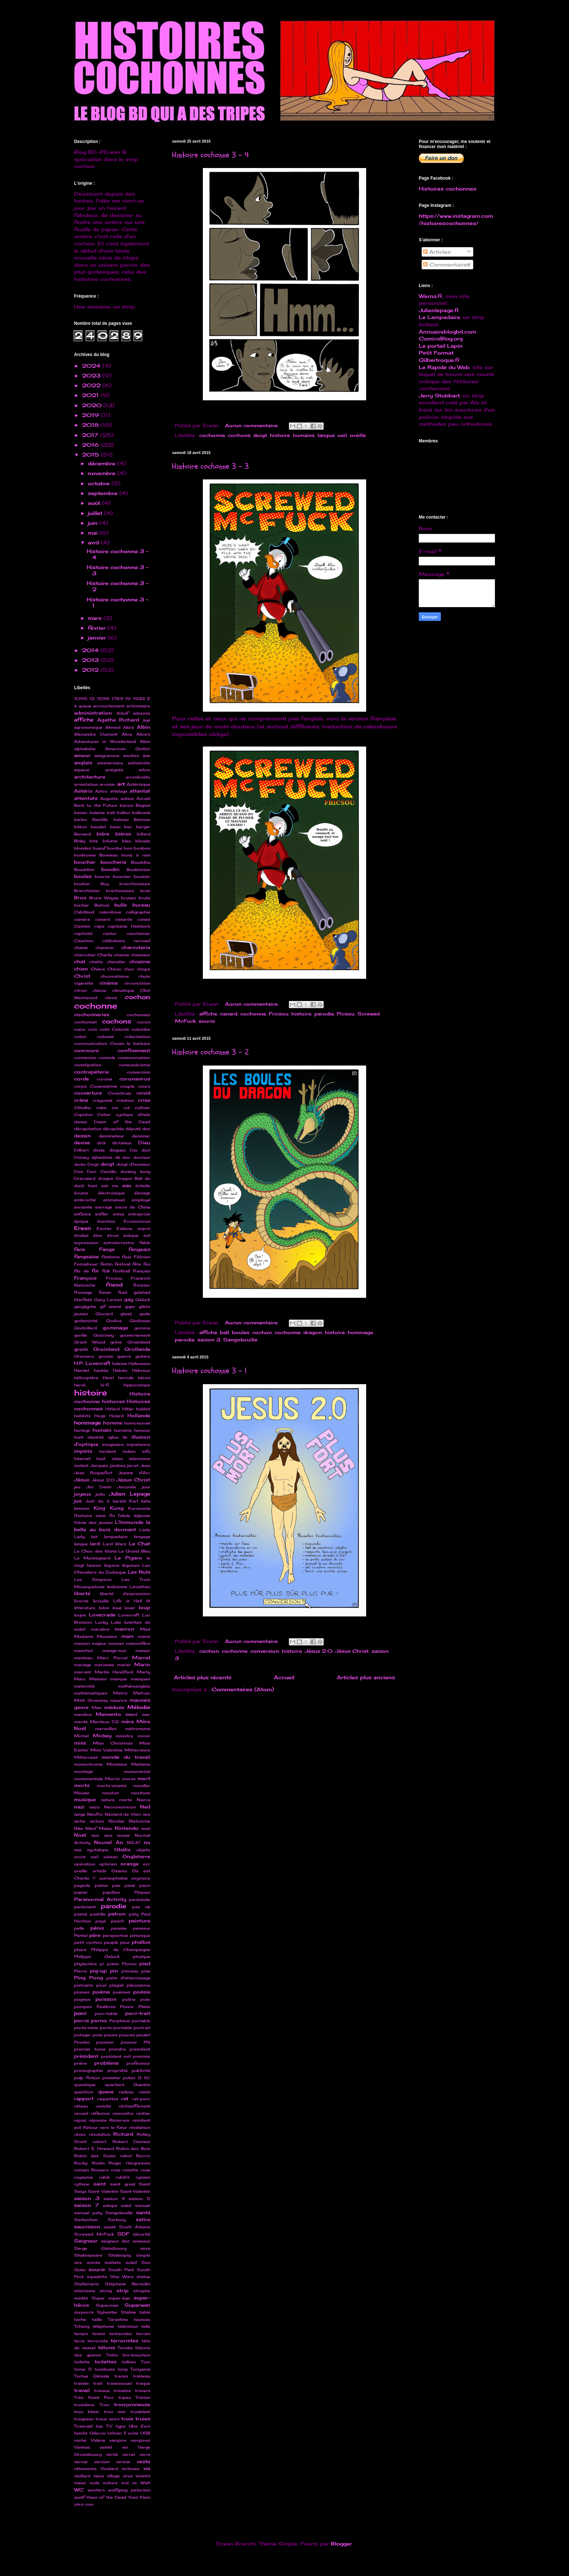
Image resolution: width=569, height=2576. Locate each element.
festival (122, 1264)
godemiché (86, 1320)
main (127, 1636)
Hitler (128, 1408)
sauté (110, 2226)
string (105, 2290)
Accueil (284, 1677)
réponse (98, 2120)
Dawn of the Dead (122, 1121)
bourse (102, 876)
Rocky (80, 2163)
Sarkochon (86, 2219)
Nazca (143, 1799)
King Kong (108, 1508)
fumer (105, 1292)
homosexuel (137, 1423)
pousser (105, 2042)
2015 (91, 454)
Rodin (98, 2163)
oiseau (110, 1856)
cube (101, 1107)
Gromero (84, 1356)
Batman (142, 819)
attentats (86, 798)
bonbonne (85, 855)
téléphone (103, 2326)
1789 (117, 698)
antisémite (139, 762)
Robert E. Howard (94, 2148)
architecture (89, 777)
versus (123, 2461)
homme (112, 1423)
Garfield (83, 1299)
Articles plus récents (203, 1677)
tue (99, 2426)
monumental (137, 1771)
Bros (80, 897)
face (79, 1249)
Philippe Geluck (96, 1956)
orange (129, 1863)
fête (136, 1264)
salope (110, 2205)
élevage (142, 1192)
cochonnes (138, 1014)
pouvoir (129, 2042)
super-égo (119, 2298)
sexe (145, 2248)
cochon (262, 1332)
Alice (127, 734)
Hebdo (120, 1370)
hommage (360, 1332)
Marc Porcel (112, 1657)
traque (143, 2383)
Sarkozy (117, 2219)
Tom (145, 2361)
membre (83, 1714)
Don (78, 1171)
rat (124, 2098)
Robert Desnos (131, 2141)
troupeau (84, 2418)
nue (78, 1849)
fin (95, 1270)
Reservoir (119, 2120)
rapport (84, 2098)
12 (92, 698)
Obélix (122, 1849)
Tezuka (125, 2347)
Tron (104, 2404)
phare (80, 1949)
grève (116, 1342)
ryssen (143, 2177)
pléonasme (138, 1985)
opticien (107, 1863)
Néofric (95, 1814)
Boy (105, 883)
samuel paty (88, 2212)
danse (80, 1121)
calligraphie (138, 912)
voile (94, 2482)
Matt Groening (90, 1700)
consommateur (134, 1057)
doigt (260, 435)
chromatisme (115, 976)
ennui (118, 1214)
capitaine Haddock (129, 926)
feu (146, 1264)
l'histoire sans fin (94, 1515)
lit (148, 1600)
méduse (114, 1707)
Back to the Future (95, 805)
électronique (111, 1192)
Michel (81, 1735)
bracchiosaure (134, 883)
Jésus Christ (352, 1651)
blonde (142, 840)
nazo (94, 1807)
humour (142, 1430)
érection (106, 1221)
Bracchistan (86, 890)
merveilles (105, 1728)
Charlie (104, 954)
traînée (81, 2383)
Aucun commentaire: (252, 425)
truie (127, 2418)
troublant (140, 2411)
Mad (145, 1629)
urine (133, 2433)
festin (106, 1264)
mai (93, 532)
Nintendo (127, 1828)
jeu (77, 1486)
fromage (83, 1292)
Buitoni (101, 905)
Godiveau (140, 1320)
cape (99, 926)
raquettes (107, 2098)
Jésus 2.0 (318, 1651)
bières (123, 834)
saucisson (87, 2226)
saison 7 (86, 2205)
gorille (80, 1335)
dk (117, 1157)
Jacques (99, 1465)
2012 (91, 670)
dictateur (122, 1142)
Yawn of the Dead (106, 2497)
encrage (103, 1207)
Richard (123, 2134)
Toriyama (140, 2369)
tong (122, 2369)
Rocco (143, 2155)
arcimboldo (138, 777)
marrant (82, 1672)
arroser (107, 784)
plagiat (116, 1985)
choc (129, 969)
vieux (98, 2475)
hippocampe (136, 1384)
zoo (89, 2504)
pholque (141, 1956)
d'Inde (144, 1114)
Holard (116, 1415)
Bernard (82, 834)
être (97, 1235)
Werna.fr (430, 296)
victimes (130, 2468)
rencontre (123, 2113)
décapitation (87, 1128)
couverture (88, 1093)
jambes (118, 1465)
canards (123, 919)
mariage (82, 1664)
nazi (79, 1807)
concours (86, 1050)
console (106, 1057)
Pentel (80, 1935)
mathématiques (90, 1693)
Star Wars (122, 2276)
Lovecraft (128, 1615)
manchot (83, 1650)
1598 (103, 698)
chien (81, 969)
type (121, 2426)
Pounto (82, 2042)
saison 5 (139, 2198)
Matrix (120, 1693)
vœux (80, 2482)
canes (144, 919)
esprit (144, 1228)
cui (115, 1107)
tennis (98, 2333)
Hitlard (112, 1408)
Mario (142, 1664)
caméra (82, 919)
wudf (79, 2497)
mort (144, 1778)
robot (126, 2155)
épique (81, 1221)
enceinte (83, 1207)
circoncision (137, 983)
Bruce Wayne (104, 897)
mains (144, 1636)
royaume (83, 2177)
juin (93, 523)
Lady (79, 1536)
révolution (99, 2134)
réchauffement (134, 2106)
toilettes (105, 2361)
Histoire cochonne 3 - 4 (210, 155)
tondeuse (105, 2369)
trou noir (115, 2411)
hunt (78, 1437)
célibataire (113, 940)
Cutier (104, 1114)
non (108, 1835)
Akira (128, 727)
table (144, 2312)
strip (122, 2290)
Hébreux (141, 1370)
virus (128, 2475)
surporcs (84, 2312)
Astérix (83, 791)
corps (80, 1086)
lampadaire (116, 1536)
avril (94, 542)
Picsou (346, 1014)
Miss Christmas (113, 1743)
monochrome (88, 1764)
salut (126, 2205)
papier (81, 1892)
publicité (141, 2070)
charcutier (85, 954)
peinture (139, 1920)
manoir (142, 1650)
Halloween (139, 1363)
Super (98, 2298)
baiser (80, 812)
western (96, 2490)
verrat (128, 2454)
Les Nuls (139, 1572)
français (141, 1270)
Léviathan (140, 1586)
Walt (145, 2482)
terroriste (97, 2340)
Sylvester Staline (116, 2312)
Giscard (104, 1313)
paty (134, 1914)
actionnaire (138, 705)
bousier (142, 876)
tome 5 (83, 2369)
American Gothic (127, 748)
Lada (144, 1529)
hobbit (143, 1408)
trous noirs (107, 2418)
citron (80, 990)
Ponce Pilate (135, 2006)
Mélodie (138, 1707)
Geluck (142, 1299)
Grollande (137, 1349)
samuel (142, 2205)
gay (128, 1299)
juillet (96, 513)
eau (126, 1185)
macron (124, 1629)
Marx (80, 1678)
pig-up (98, 1971)
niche (79, 1821)
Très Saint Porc (94, 2397)
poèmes (121, 1992)
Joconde (126, 1486)
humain (102, 1430)
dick (101, 1142)
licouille (101, 1600)
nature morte (116, 1799)
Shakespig (119, 2255)
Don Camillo (101, 1171)
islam (117, 1458)
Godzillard (85, 1327)
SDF (123, 2234)
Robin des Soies (95, 2155)
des (146, 1128)
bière (103, 834)
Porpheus (119, 2020)
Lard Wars (114, 1543)
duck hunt (85, 1185)
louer (129, 1607)
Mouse (81, 1792)
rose (115, 2169)
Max (97, 1707)
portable (141, 2020)
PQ (147, 2042)
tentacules (120, 2333)
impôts (83, 1451)
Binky (79, 840)
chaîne (81, 947)
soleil (131, 2262)
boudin (110, 869)
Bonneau (108, 855)
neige (79, 1814)
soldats (113, 2262)
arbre (144, 769)
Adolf (122, 713)
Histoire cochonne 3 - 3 (210, 466)
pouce (111, 2034)
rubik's (123, 2177)
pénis (97, 1928)
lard (95, 1543)
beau (115, 826)
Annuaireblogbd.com (447, 331)
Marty (143, 1672)
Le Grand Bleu (134, 1551)
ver (125, 2447)
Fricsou (278, 1014)
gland (126, 1313)
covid (143, 1093)
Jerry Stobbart (439, 395)
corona (104, 1078)
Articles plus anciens (366, 1677)
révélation (139, 2127)
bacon (126, 805)
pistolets (83, 1985)
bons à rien (136, 855)
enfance (82, 1214)
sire (78, 2262)
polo (145, 1999)
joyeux (82, 1494)
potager (82, 2034)
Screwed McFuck (94, 2234)
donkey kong (135, 1171)
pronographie (88, 2070)
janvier (98, 637)
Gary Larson (108, 1299)
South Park (121, 2269)
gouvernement (135, 1335)
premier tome (90, 2049)
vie (146, 2468)
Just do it (97, 1501)
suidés (81, 2298)
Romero (100, 2169)
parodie (324, 1014)
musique (85, 1799)
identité (95, 1437)
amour (82, 755)
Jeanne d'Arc (134, 1472)
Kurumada (139, 1508)
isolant (81, 1465)
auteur (127, 798)
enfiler (102, 1214)
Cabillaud (84, 912)
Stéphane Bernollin (128, 2283)
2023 (92, 375)
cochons (239, 435)
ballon (123, 812)
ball (224, 1332)
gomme (142, 1327)
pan (116, 1885)
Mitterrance (137, 1750)
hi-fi (105, 1384)
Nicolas (116, 1821)
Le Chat (139, 1543)
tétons (106, 2347)
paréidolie (139, 1899)
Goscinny (103, 1335)
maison (82, 1643)
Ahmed (112, 727)
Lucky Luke (108, 1622)
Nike (78, 1828)
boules (240, 1332)
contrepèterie (91, 1072)
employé (141, 1199)
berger (143, 826)
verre (144, 2454)
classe (99, 990)
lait (94, 1536)
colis (104, 1029)
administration (93, 713)
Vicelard (109, 2468)
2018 (91, 425)
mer (146, 1714)
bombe (114, 848)
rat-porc (141, 2098)
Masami (98, 1678)
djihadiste (101, 1157)
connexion (85, 1057)
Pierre (80, 1971)
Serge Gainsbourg (100, 2248)
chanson (104, 947)
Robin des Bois (133, 2148)
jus (78, 1501)
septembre (103, 493)
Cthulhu (82, 1107)
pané (129, 1885)
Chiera (98, 969)
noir (95, 1835)
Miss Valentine (106, 1750)
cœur (80, 1029)
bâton (80, 826)
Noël (80, 1835)
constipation (87, 1064)
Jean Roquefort (93, 1472)
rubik (104, 2177)
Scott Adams (134, 2226)
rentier (143, 2113)
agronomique (88, 727)
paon (144, 1885)
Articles (437, 252)
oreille (358, 435)
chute (144, 976)
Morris (112, 1778)
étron (113, 1235)
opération (84, 1863)
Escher (104, 1228)
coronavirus (134, 1078)
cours (144, 1086)
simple (143, 2255)
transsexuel (119, 2383)
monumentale (88, 1778)
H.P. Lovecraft (92, 1363)
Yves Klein (139, 2497)
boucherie (113, 862)
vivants (142, 2475)
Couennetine (103, 1086)
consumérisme (134, 1064)
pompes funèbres (95, 2006)
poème (101, 1992)
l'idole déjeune (134, 1515)
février (97, 628)
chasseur (140, 954)
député (133, 1128)
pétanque (140, 1935)
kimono (82, 1508)
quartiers (114, 2084)
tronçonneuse (132, 2404)
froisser (141, 1285)
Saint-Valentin (135, 2191)
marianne (104, 1664)
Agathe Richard (118, 720)
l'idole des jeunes (93, 1522)
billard (143, 834)
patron (117, 1914)
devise (82, 1142)
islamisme (139, 1458)
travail (82, 2390)
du (147, 1178)
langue (326, 435)
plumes (82, 1992)
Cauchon (83, 940)
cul (126, 1107)
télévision (128, 2326)
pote (98, 2034)
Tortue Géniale (91, 2376)
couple (127, 1086)
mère (127, 1721)
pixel (101, 1985)
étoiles (81, 1235)
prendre (117, 2049)
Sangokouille (240, 1339)
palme (101, 1885)
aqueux (82, 769)
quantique (84, 2084)
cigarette (83, 983)
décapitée (113, 1128)
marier (124, 1664)
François (85, 1278)
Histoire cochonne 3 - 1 (209, 1370)
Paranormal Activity (100, 1899)
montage (83, 1771)
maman (116, 1643)
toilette (82, 2361)
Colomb (120, 1029)
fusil (122, 1292)
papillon (111, 1892)
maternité (84, 1686)
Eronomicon (137, 1221)
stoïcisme (84, 2290)
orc (146, 1863)
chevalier (116, 961)
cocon (143, 1022)
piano (113, 1963)
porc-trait (137, 2013)
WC (78, 2490)
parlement (85, 1906)
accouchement (108, 705)
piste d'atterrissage (128, 1977)
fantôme (111, 1256)
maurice (118, 1700)
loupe (80, 1615)
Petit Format (436, 352)
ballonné (141, 812)
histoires (113, 1401)
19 (128, 698)
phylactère (85, 1963)
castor (110, 933)
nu (147, 1842)
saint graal (122, 2184)
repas (80, 2120)
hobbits (82, 1415)
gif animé (111, 1306)
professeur (138, 2063)
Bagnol (143, 805)
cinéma (108, 983)
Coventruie (119, 1093)
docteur (141, 1157)
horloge (82, 1430)
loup (144, 1607)
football (121, 1270)
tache (80, 2319)
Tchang (81, 2326)
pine (145, 1971)
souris (206, 1021)
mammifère (138, 1643)
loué (117, 1607)
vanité (105, 2447)
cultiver (142, 1107)
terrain (143, 2333)
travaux (102, 2390)
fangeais (139, 1249)
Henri (108, 1377)
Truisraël (83, 2426)
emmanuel (114, 1199)
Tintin (112, 2355)
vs (134, 2482)
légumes (131, 1565)
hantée (101, 1370)
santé (143, 2212)
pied (144, 1963)
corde (81, 1078)
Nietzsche (139, 1821)
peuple (111, 1942)
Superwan (137, 2305)
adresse (141, 713)
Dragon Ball (129, 1178)
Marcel (141, 1657)
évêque (131, 1235)
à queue (82, 705)
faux (126, 1256)
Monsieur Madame (129, 1764)
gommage (115, 1327)
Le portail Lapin (441, 346)
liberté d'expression (125, 1593)
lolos (104, 1607)
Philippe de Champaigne (120, 1949)
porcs (81, 2020)
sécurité (141, 2234)
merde (81, 1721)
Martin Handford (114, 1672)
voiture (110, 2482)
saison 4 (114, 2198)
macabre (100, 1629)
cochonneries (91, 1014)
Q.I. (147, 2077)
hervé (80, 1384)
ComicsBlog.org (441, 338)
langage (142, 1536)
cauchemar (138, 933)
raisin (144, 2091)
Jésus (81, 1480)
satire (143, 2219)
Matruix (141, 1693)
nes (146, 1814)
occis (80, 1856)
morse (129, 1778)
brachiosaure (120, 890)
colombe (140, 1029)
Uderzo (98, 2433)
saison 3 (208, 1339)
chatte (96, 961)
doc (126, 1157)
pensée (119, 1928)
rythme (81, 2184)
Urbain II (116, 2433)
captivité (83, 933)
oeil (342, 435)
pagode (82, 1885)
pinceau (130, 1971)
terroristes (124, 2340)
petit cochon (88, 1942)
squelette (97, 2276)
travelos (122, 2390)
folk (106, 1270)
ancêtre (131, 755)
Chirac (114, 969)
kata (145, 1501)
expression (86, 1242)
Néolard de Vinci (123, 1814)
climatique (123, 990)
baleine (97, 812)
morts (82, 1785)
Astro (101, 791)
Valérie (98, 2440)
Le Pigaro (128, 1558)
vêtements (85, 2468)
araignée (114, 769)
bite (94, 840)
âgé (146, 720)
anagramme (106, 755)
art (121, 784)
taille (97, 2319)
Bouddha (140, 862)
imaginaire (113, 1444)
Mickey (102, 1735)
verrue (80, 2461)
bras (145, 890)
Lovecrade (102, 1615)
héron (144, 1377)
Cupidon (83, 1114)
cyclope (124, 1114)
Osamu (119, 1870)
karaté (119, 1501)
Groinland (106, 1349)
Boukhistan (138, 869)
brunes (128, 897)
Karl (133, 1501)
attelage (118, 791)
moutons (140, 1792)
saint (99, 2184)
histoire (280, 435)
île (125, 1437)
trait (97, 2383)
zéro (79, 2504)
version (102, 2461)
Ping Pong (88, 1977)
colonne (105, 1036)
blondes (82, 848)
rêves (80, 2134)
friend (114, 1284)
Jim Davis (98, 1486)
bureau (141, 905)
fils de (81, 1270)
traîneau (141, 2376)
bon (128, 848)
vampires (140, 2440)
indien (129, 1451)
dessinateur (111, 1135)
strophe (141, 2290)
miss (80, 1743)
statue (143, 2276)
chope (143, 969)
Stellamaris (86, 2283)
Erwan (82, 1228)
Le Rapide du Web (444, 367)
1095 (80, 698)
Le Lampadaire (439, 317)
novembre (102, 473)
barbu (80, 819)
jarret (133, 1465)
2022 (92, 385)
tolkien (129, 2361)
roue (145, 2169)
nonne (123, 1835)
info (146, 1451)
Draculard (84, 1178)
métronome (137, 1728)
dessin (82, 1135)
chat (79, 961)
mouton (110, 1792)
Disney (81, 1157)
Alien (145, 741)
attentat (140, 791)
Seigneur (86, 2241)
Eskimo (124, 1228)
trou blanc (86, 2411)
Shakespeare (88, 2255)
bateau (121, 819)
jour (146, 1486)
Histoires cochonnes (447, 188)
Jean (145, 1465)
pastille (98, 1914)
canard (228, 1014)
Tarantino (118, 2319)
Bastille (100, 819)
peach (117, 1920)
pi (102, 1963)
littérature (84, 1607)
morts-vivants (112, 1785)
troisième (84, 2404)
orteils (99, 1870)
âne (146, 755)
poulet (143, 2034)
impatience (138, 1444)
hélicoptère (86, 1377)
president (140, 2049)
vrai (125, 2482)
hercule (126, 1377)
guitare (142, 1356)
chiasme (139, 961)
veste (143, 2461)
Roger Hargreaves (129, 2163)
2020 (92, 405)
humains (304, 435)
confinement (134, 1050)
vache (80, 2440)
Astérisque (138, 784)
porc (80, 2013)
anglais (83, 762)
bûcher (81, 905)
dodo (80, 1164)
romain (81, 2169)
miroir (144, 1735)
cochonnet (85, 1022)
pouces (127, 2034)
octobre (99, 483)
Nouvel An (108, 1842)
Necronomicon (120, 1807)
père (95, 1935)
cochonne (212, 435)
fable (144, 1242)
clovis (111, 997)
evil (146, 1235)
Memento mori (117, 1714)
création (125, 1100)
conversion (264, 1651)
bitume (110, 840)
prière (80, 2063)
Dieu (144, 1142)
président (86, 2056)
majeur (99, 1643)
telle (145, 2326)
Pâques (142, 1892)
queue (106, 2091)
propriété (117, 2070)
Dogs (93, 1164)
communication (90, 1043)
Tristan (142, 2397)
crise (144, 1100)
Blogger (341, 2543)
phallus (141, 1942)
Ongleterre (136, 1856)
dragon (312, 1332)
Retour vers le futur (105, 2127)
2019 (91, 415)
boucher (84, 862)
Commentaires (446, 264)
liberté (82, 1593)
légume (111, 1565)
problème (106, 2063)
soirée (93, 2262)
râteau (81, 2106)
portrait (142, 2027)
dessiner (141, 1135)
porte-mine (86, 2027)
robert (99, 2141)
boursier (122, 876)
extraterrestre (118, 1242)
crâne (81, 1100)
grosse (105, 1356)
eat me (109, 1185)
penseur (141, 1928)
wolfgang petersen (129, 2490)
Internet (82, 1458)
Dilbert (81, 1150)
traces (121, 2376)
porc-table (106, 2013)
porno (99, 2020)
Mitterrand (86, 1757)
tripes (124, 2397)
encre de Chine (133, 1207)
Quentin (142, 2084)
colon (80, 1036)
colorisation (137, 1036)
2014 (91, 650)
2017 (91, 435)
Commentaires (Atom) (243, 1689)
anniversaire (110, 762)
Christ (82, 976)
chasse (121, 954)
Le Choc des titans (95, 1551)
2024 (92, 366)
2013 (91, 660)
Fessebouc (86, 1264)
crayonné (102, 1100)
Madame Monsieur (96, 1636)
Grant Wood (89, 1342)
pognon (82, 1999)
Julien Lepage (129, 1494)
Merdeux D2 (104, 1721)
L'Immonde (129, 1522)
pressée (141, 2056)
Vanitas (82, 2447)
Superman (107, 2305)
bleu (126, 840)
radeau (126, 2091)
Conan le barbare (130, 1043)
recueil (81, 2113)
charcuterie (135, 947)
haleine (119, 1363)
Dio (134, 1150)
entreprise (139, 1214)
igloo (113, 1437)
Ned (145, 1807)
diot (146, 1150)
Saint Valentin (103, 2191)
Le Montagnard (92, 1558)
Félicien (142, 1256)
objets (143, 1849)
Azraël (143, 798)
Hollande (138, 1415)
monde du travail (126, 1757)
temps (81, 2333)
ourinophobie (113, 1878)
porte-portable (116, 2027)
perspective (115, 1935)
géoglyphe (85, 1306)
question (83, 2091)
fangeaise (86, 1256)
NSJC (133, 1842)
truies (142, 2418)
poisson (105, 1999)
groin (81, 1349)
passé (80, 1914)
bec (128, 826)
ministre (124, 1735)
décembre (102, 463)
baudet (98, 826)
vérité (112, 2454)
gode (144, 1313)
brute (144, 897)
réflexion (100, 2113)
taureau (142, 2319)
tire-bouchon (136, 2355)
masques (140, 1678)
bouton (82, 883)
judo (100, 1494)
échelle (142, 1185)
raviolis (103, 2106)
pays (100, 1920)
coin (92, 1029)
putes (129, 2077)
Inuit (101, 1458)
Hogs (100, 1415)
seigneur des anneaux (125, 2241)
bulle (120, 905)
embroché (85, 1199)
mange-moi (114, 1650)
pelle (79, 1928)
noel (145, 1828)
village (113, 2475)
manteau (83, 1657)
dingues (117, 1150)
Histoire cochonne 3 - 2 (210, 1052)
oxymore (140, 1878)
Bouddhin (84, 869)
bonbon (142, 848)
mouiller (141, 1785)
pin (114, 1971)
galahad (142, 1292)
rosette (130, 2169)
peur (125, 1942)
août (95, 503)
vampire (117, 2440)
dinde (99, 1150)
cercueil (142, 940)
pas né (141, 1906)
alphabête (84, 748)
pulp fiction (87, 2077)
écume (81, 1192)
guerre (124, 1356)
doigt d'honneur (133, 1164)
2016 (91, 445)
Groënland (138, 1342)
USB (145, 2433)
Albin (143, 727)
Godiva (114, 1320)
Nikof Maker (98, 1828)
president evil (116, 2056)
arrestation (86, 784)
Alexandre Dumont (96, 734)
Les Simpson (92, 1579)
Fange (107, 1249)
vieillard (82, 2475)
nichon (97, 1821)
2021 (91, 395)
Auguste (109, 798)
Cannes (82, 926)
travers (142, 2390)
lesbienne (117, 1586)
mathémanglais (134, 1686)
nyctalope (98, 1849)
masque (118, 1678)
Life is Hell (127, 1600)
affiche (208, 1014)
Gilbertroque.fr (439, 360)
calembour (110, 912)
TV (109, 2426)
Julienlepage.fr (439, 310)
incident (107, 1451)
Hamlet (81, 1370)
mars (95, 618)
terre (79, 2340)
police (128, 1999)
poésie (141, 1992)
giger (130, 1306)
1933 (139, 698)
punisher (111, 2077)
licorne (81, 1600)
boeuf (99, 848)
